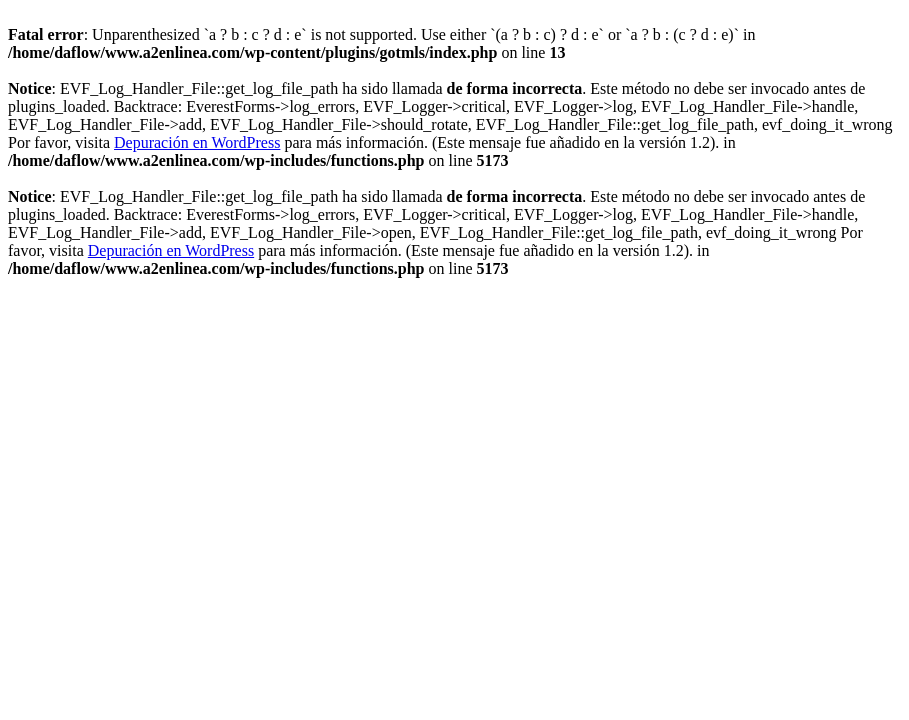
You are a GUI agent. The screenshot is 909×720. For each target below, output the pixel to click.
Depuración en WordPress (197, 142)
